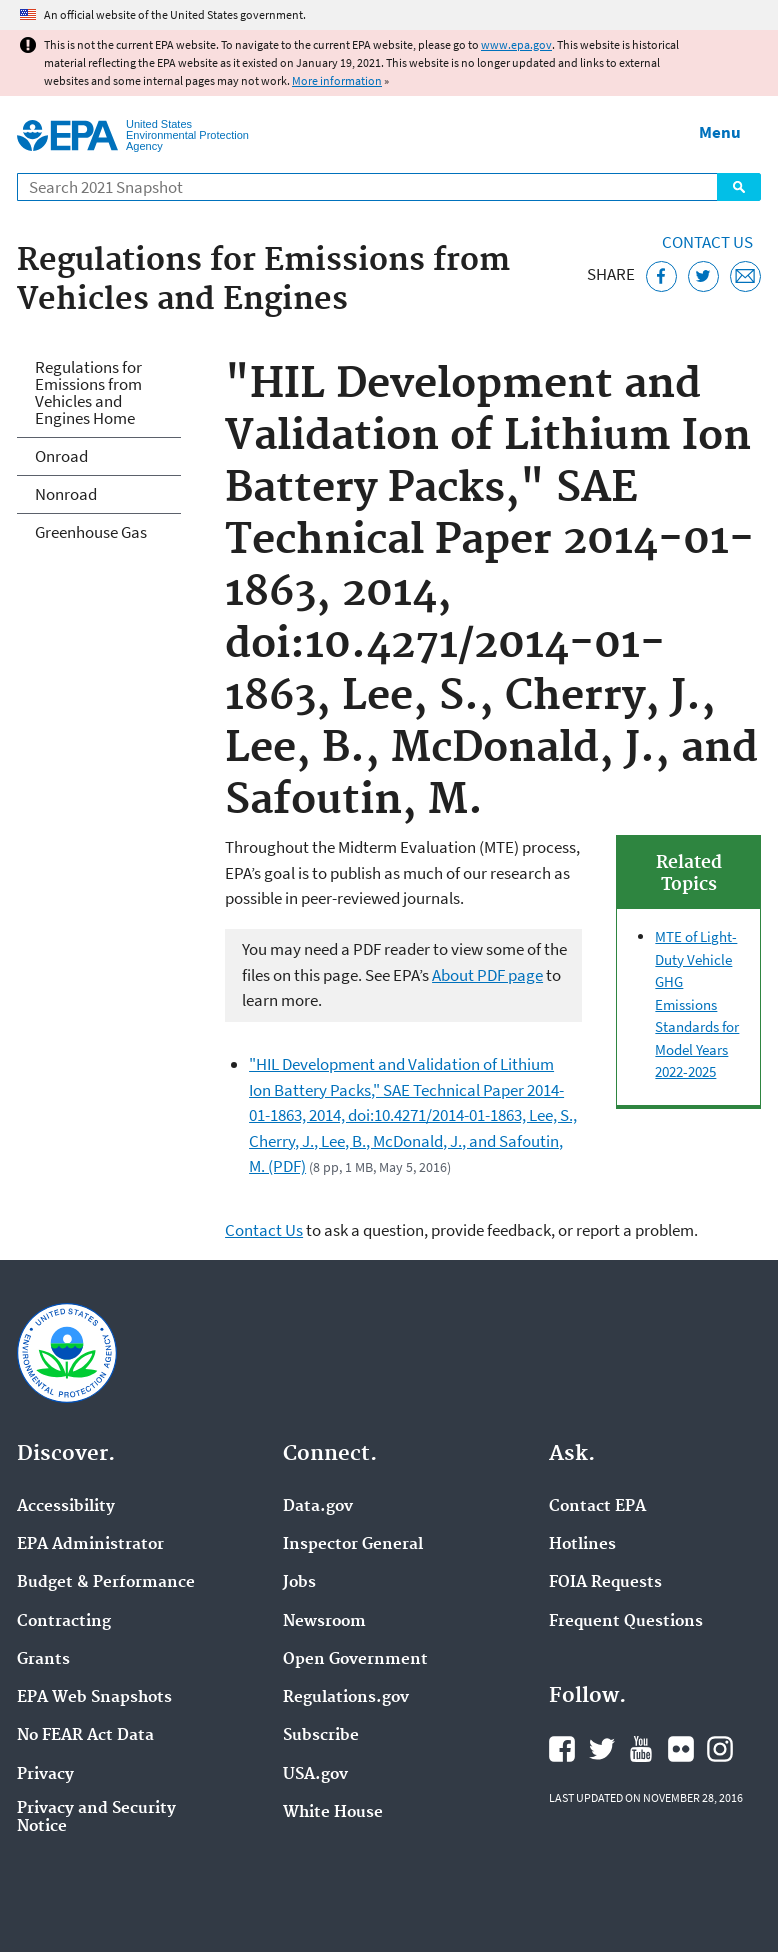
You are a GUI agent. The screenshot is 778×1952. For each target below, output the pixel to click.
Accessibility (66, 1507)
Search (739, 187)
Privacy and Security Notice (96, 1818)
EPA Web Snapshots (94, 1698)
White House (333, 1813)
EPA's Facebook (562, 1749)
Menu (720, 132)
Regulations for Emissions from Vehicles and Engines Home (88, 392)
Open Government (355, 1660)
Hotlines (582, 1545)
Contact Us (707, 242)
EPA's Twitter (602, 1749)
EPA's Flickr (681, 1749)
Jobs (299, 1583)
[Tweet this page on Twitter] (703, 276)
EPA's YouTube (641, 1749)
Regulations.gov (346, 1698)
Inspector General (353, 1545)
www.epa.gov (516, 44)
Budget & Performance (106, 1583)
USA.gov (315, 1775)
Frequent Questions (626, 1622)
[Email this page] (745, 276)
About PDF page (487, 975)
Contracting (64, 1622)
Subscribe (321, 1736)
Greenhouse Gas (91, 532)
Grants (43, 1660)
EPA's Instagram (720, 1749)
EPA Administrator (90, 1545)
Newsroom (324, 1622)
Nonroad (66, 494)
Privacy (45, 1775)
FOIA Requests (605, 1583)
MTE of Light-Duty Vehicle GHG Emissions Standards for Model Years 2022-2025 (697, 1004)
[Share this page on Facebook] (661, 276)
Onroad (61, 456)
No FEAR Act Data (85, 1736)
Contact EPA (597, 1507)
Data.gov (318, 1507)
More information (337, 80)
